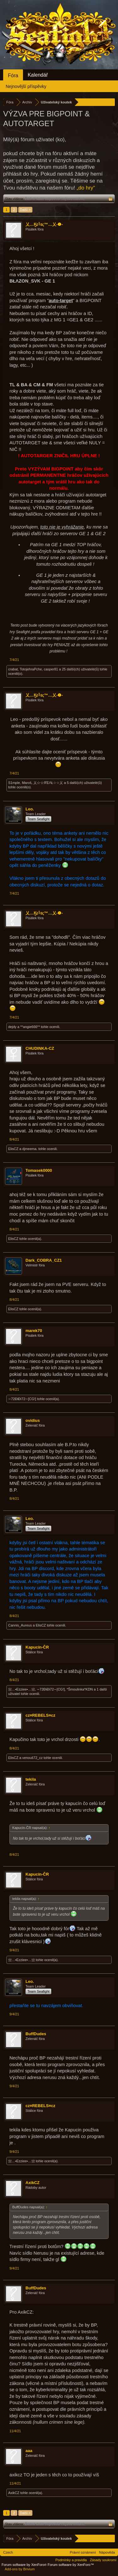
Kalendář (38, 75)
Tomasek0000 (38, 1170)
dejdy (12, 1027)
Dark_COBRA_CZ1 (43, 1260)
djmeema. (29, 1149)
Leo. (29, 809)
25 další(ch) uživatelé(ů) (80, 669)
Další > (25, 210)
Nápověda (107, 2552)
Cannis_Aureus (20, 1625)
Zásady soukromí (103, 2560)
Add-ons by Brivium (20, 2569)
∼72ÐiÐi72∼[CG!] (22, 1399)
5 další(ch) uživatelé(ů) (84, 783)
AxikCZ (32, 2182)
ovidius (32, 1420)
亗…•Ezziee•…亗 (21, 1689)
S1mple (14, 783)
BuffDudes (35, 2033)
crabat (13, 669)
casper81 (51, 669)
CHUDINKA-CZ (39, 1048)
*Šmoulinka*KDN (80, 1689)
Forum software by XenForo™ (71, 2565)
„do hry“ (85, 188)
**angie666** (30, 1027)
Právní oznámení (83, 2552)
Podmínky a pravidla (71, 2560)
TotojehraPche (31, 669)
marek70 (33, 1330)
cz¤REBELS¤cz (40, 1715)
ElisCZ (13, 1149)
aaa (28, 2450)
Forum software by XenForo (25, 2565)
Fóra (13, 75)
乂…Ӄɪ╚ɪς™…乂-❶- (44, 224)
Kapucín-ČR (37, 1647)
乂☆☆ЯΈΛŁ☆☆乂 (48, 783)
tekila (30, 1779)
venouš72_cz (32, 1758)
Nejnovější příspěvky (26, 86)
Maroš (26, 783)
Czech (8, 2552)
